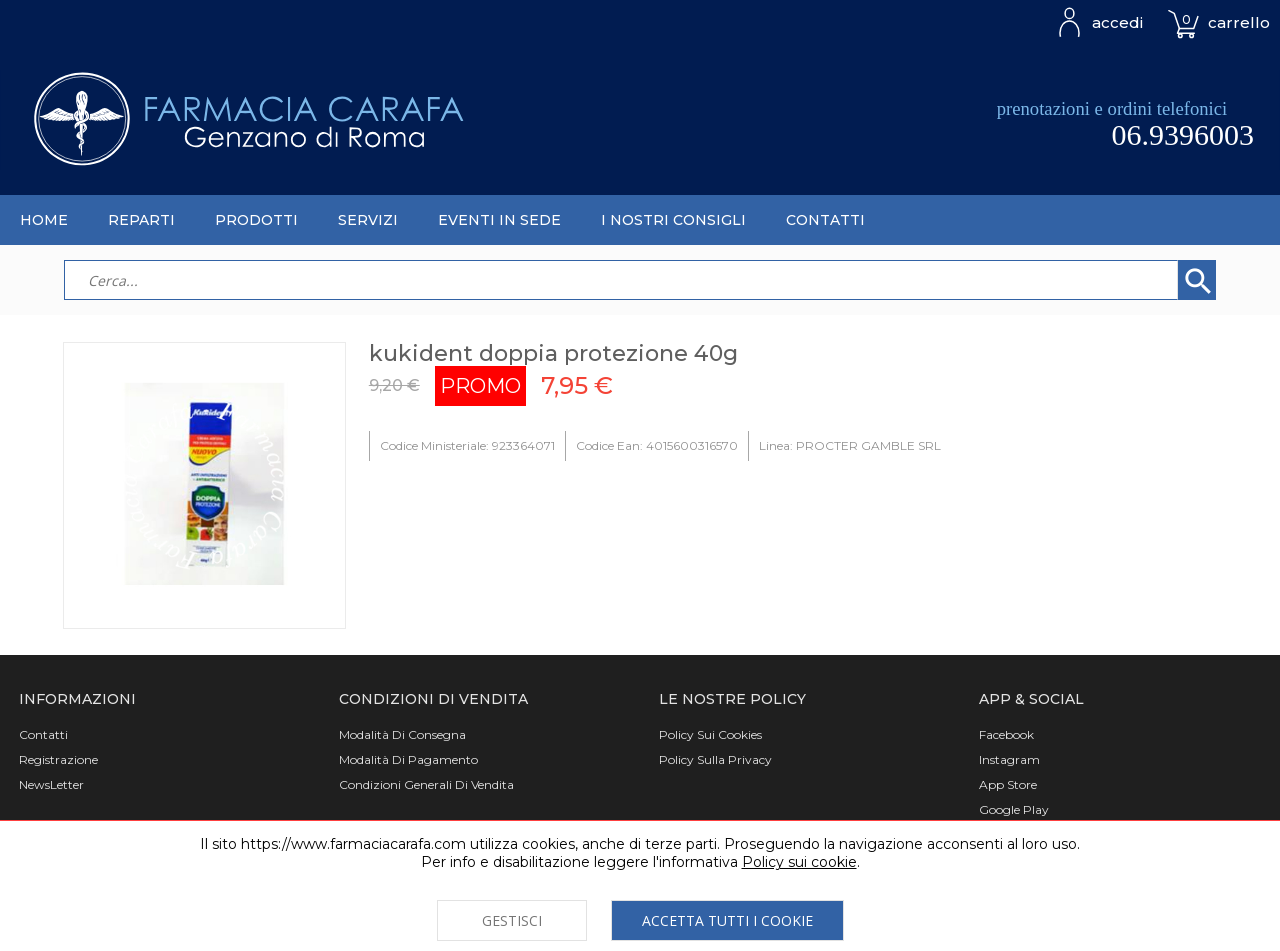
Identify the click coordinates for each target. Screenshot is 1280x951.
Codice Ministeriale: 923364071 (467, 445)
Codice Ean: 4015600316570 (657, 445)
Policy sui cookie (799, 862)
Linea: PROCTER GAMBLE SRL (850, 445)
